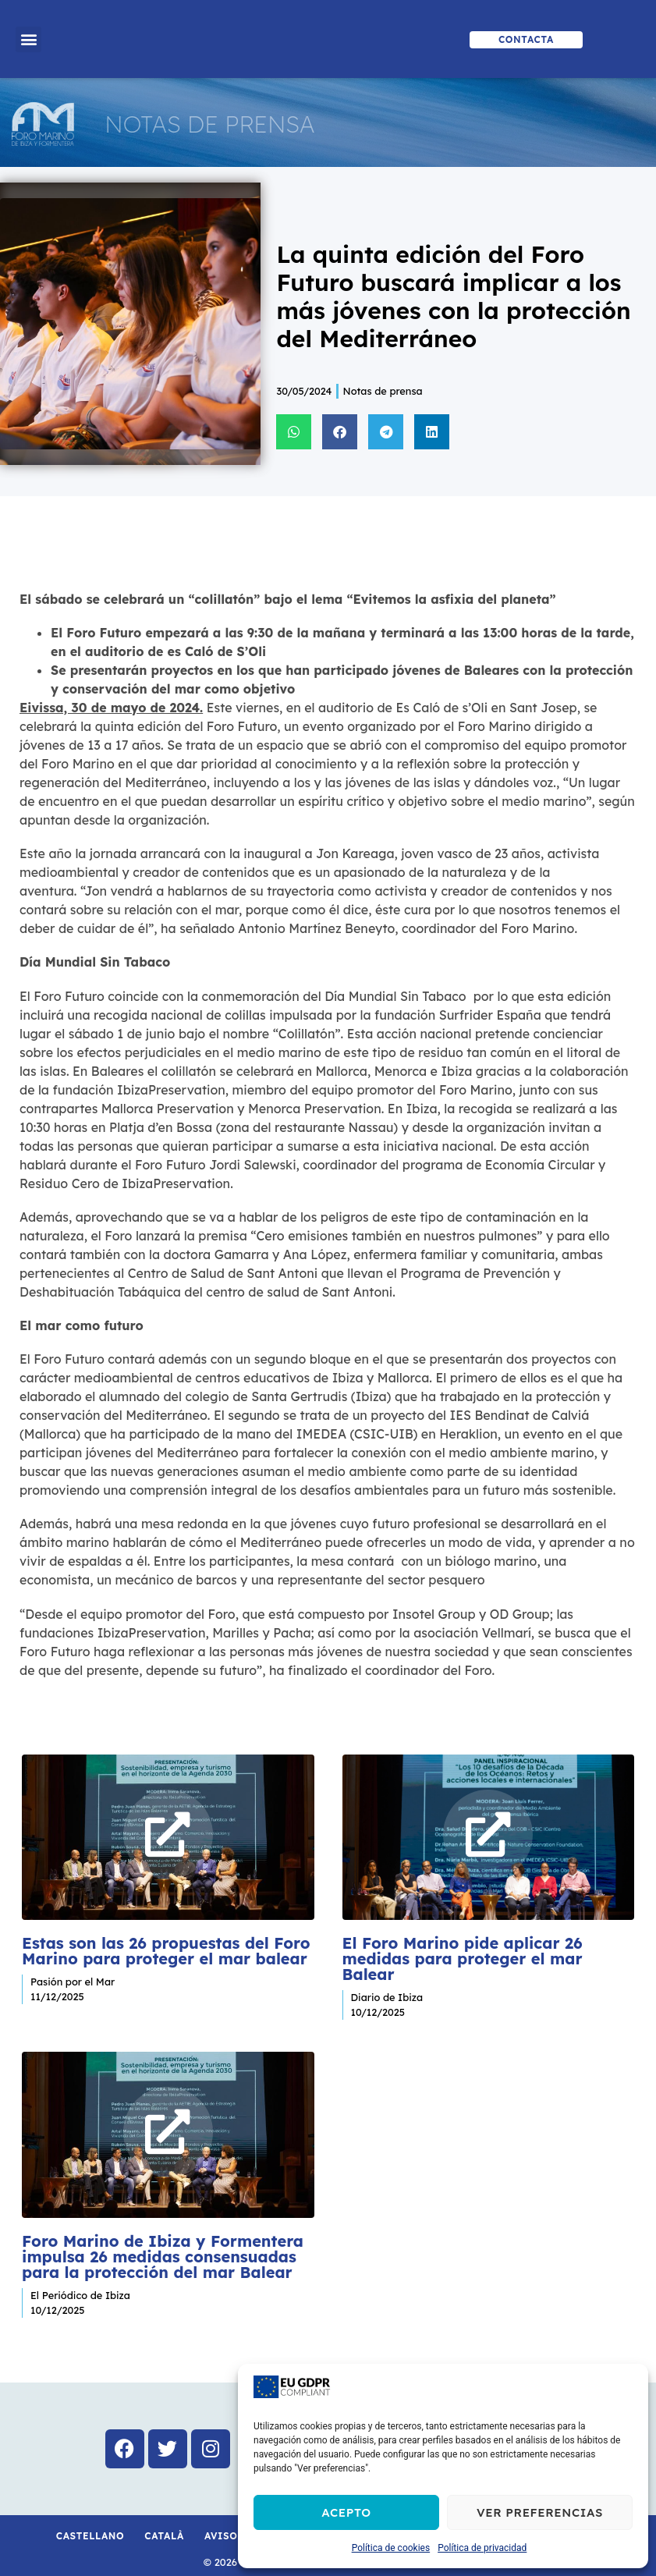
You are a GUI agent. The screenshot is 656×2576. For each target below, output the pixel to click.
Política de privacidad (482, 2547)
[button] (28, 39)
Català (164, 2517)
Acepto (346, 2512)
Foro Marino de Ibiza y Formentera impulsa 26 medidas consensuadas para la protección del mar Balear (162, 2237)
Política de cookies (391, 2547)
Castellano (90, 2517)
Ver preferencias (540, 2512)
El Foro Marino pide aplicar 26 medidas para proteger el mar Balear (462, 1949)
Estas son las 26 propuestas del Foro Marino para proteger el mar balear (166, 1941)
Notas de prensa (383, 391)
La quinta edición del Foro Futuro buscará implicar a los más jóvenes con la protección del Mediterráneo (453, 296)
